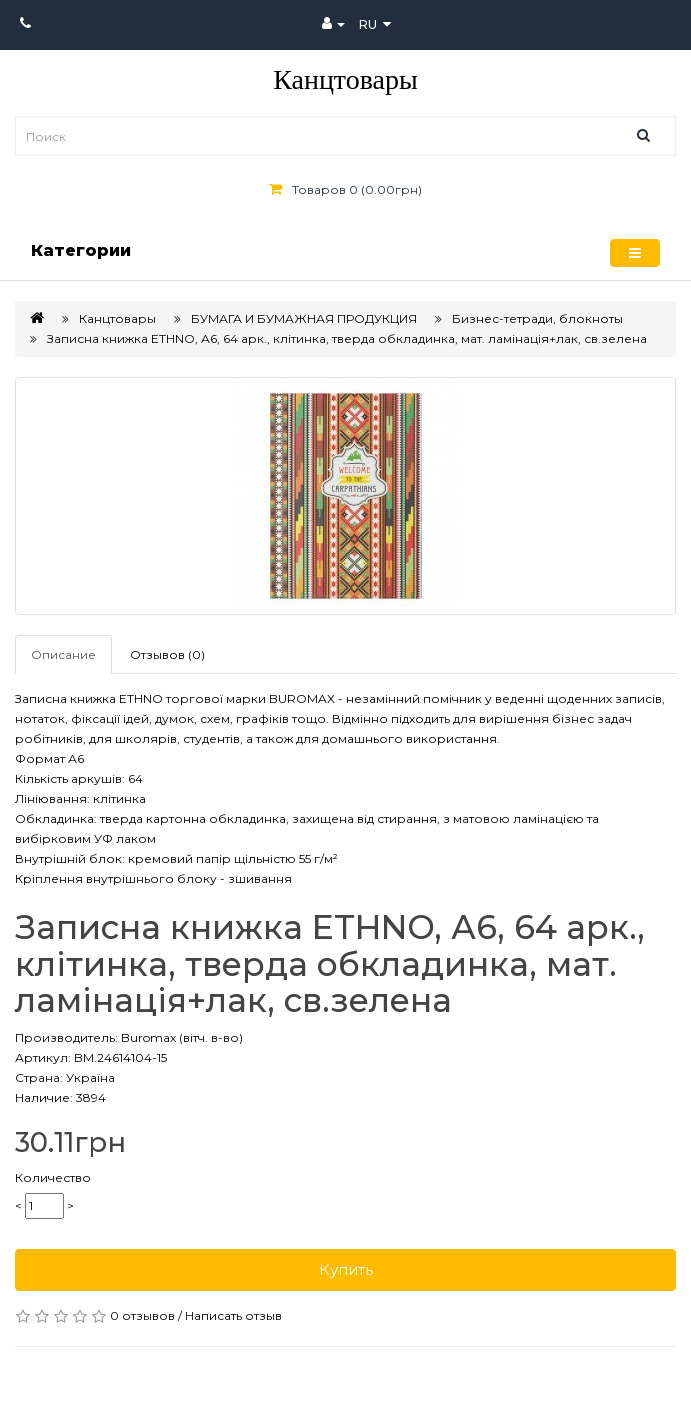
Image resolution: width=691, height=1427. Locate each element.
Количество (53, 1177)
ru (375, 24)
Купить (346, 1269)
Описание (63, 654)
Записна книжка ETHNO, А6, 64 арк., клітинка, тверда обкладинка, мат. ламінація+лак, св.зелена (347, 338)
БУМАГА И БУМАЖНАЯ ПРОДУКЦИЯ (304, 318)
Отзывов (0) (167, 654)
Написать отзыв (233, 1315)
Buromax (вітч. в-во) (182, 1037)
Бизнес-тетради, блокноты (537, 318)
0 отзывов (142, 1315)
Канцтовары (345, 79)
